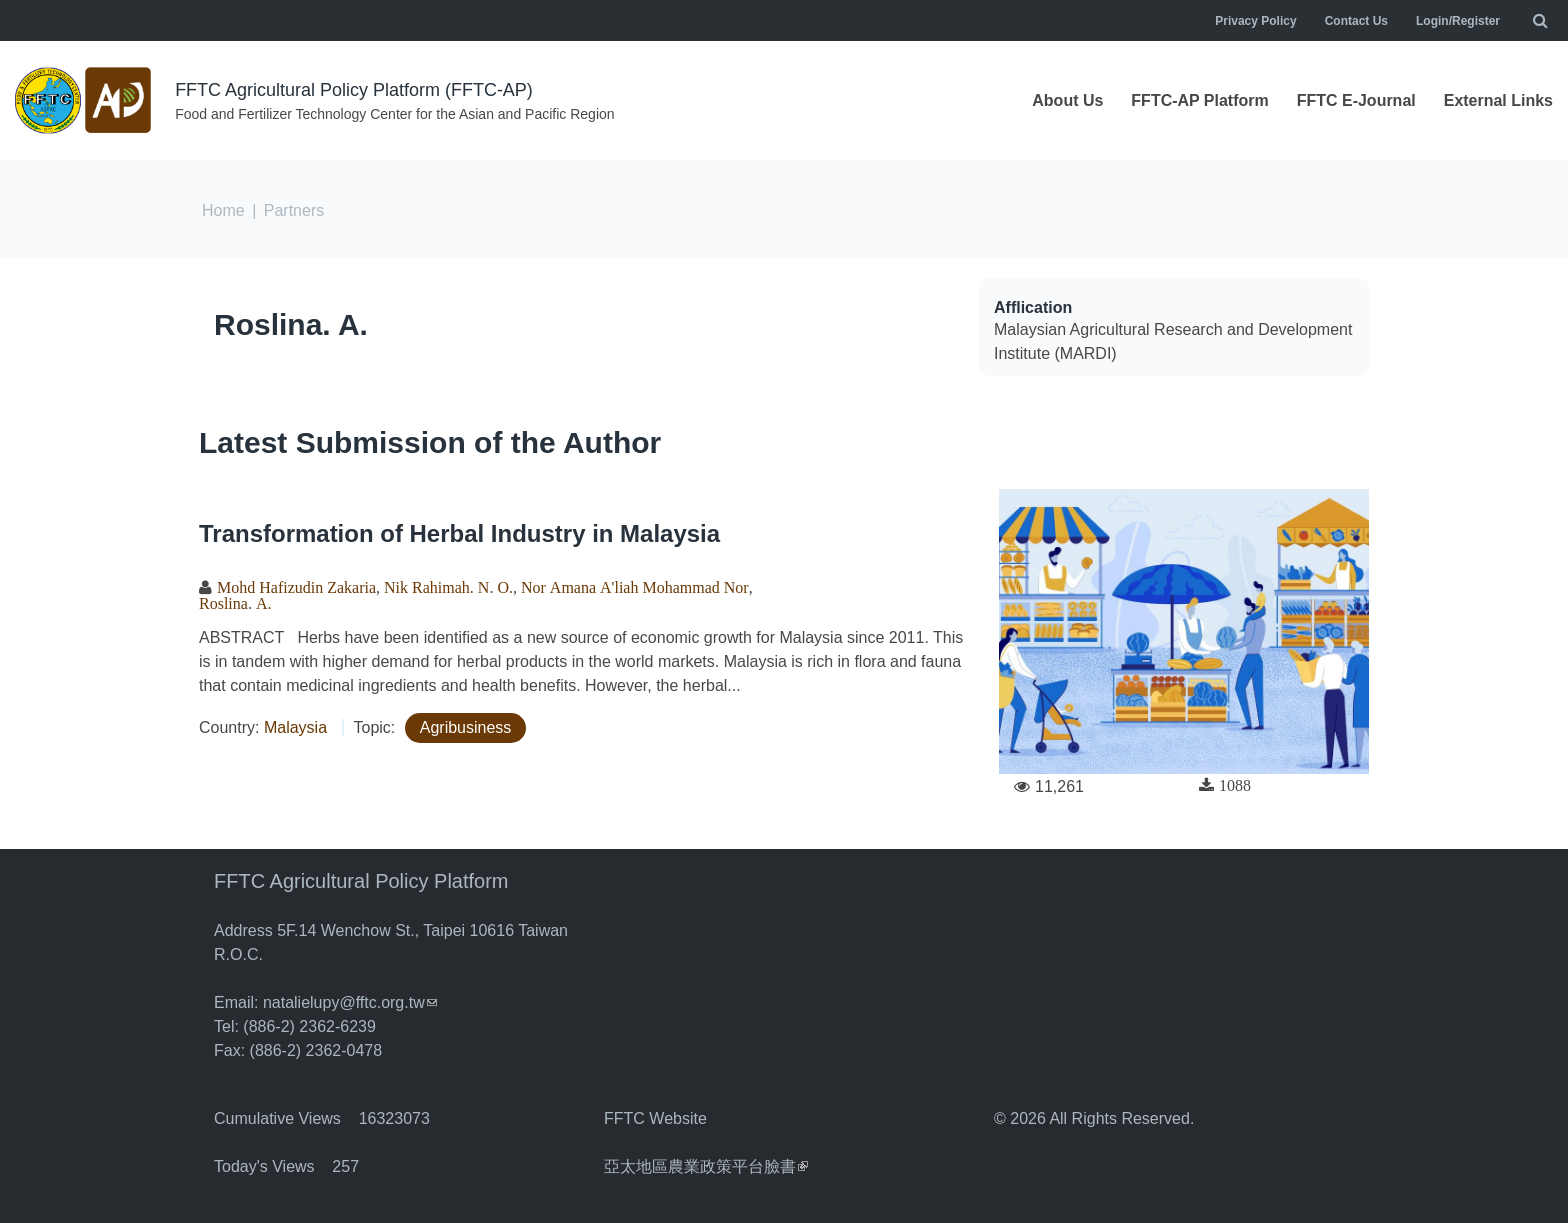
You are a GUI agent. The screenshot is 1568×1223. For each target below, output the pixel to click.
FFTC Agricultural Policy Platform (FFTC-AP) (354, 90)
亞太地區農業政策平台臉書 (706, 1166)
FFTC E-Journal (1356, 100)
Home (223, 210)
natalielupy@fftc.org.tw (350, 1002)
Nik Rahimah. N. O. (448, 587)
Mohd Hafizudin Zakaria (296, 587)
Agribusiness (466, 727)
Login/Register (1458, 21)
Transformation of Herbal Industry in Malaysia (459, 533)
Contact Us (1356, 21)
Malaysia (295, 727)
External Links (1498, 100)
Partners (294, 210)
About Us (1067, 100)
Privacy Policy (1255, 21)
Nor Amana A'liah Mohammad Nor (634, 587)
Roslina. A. (291, 324)
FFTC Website (655, 1118)
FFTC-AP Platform (1199, 100)
